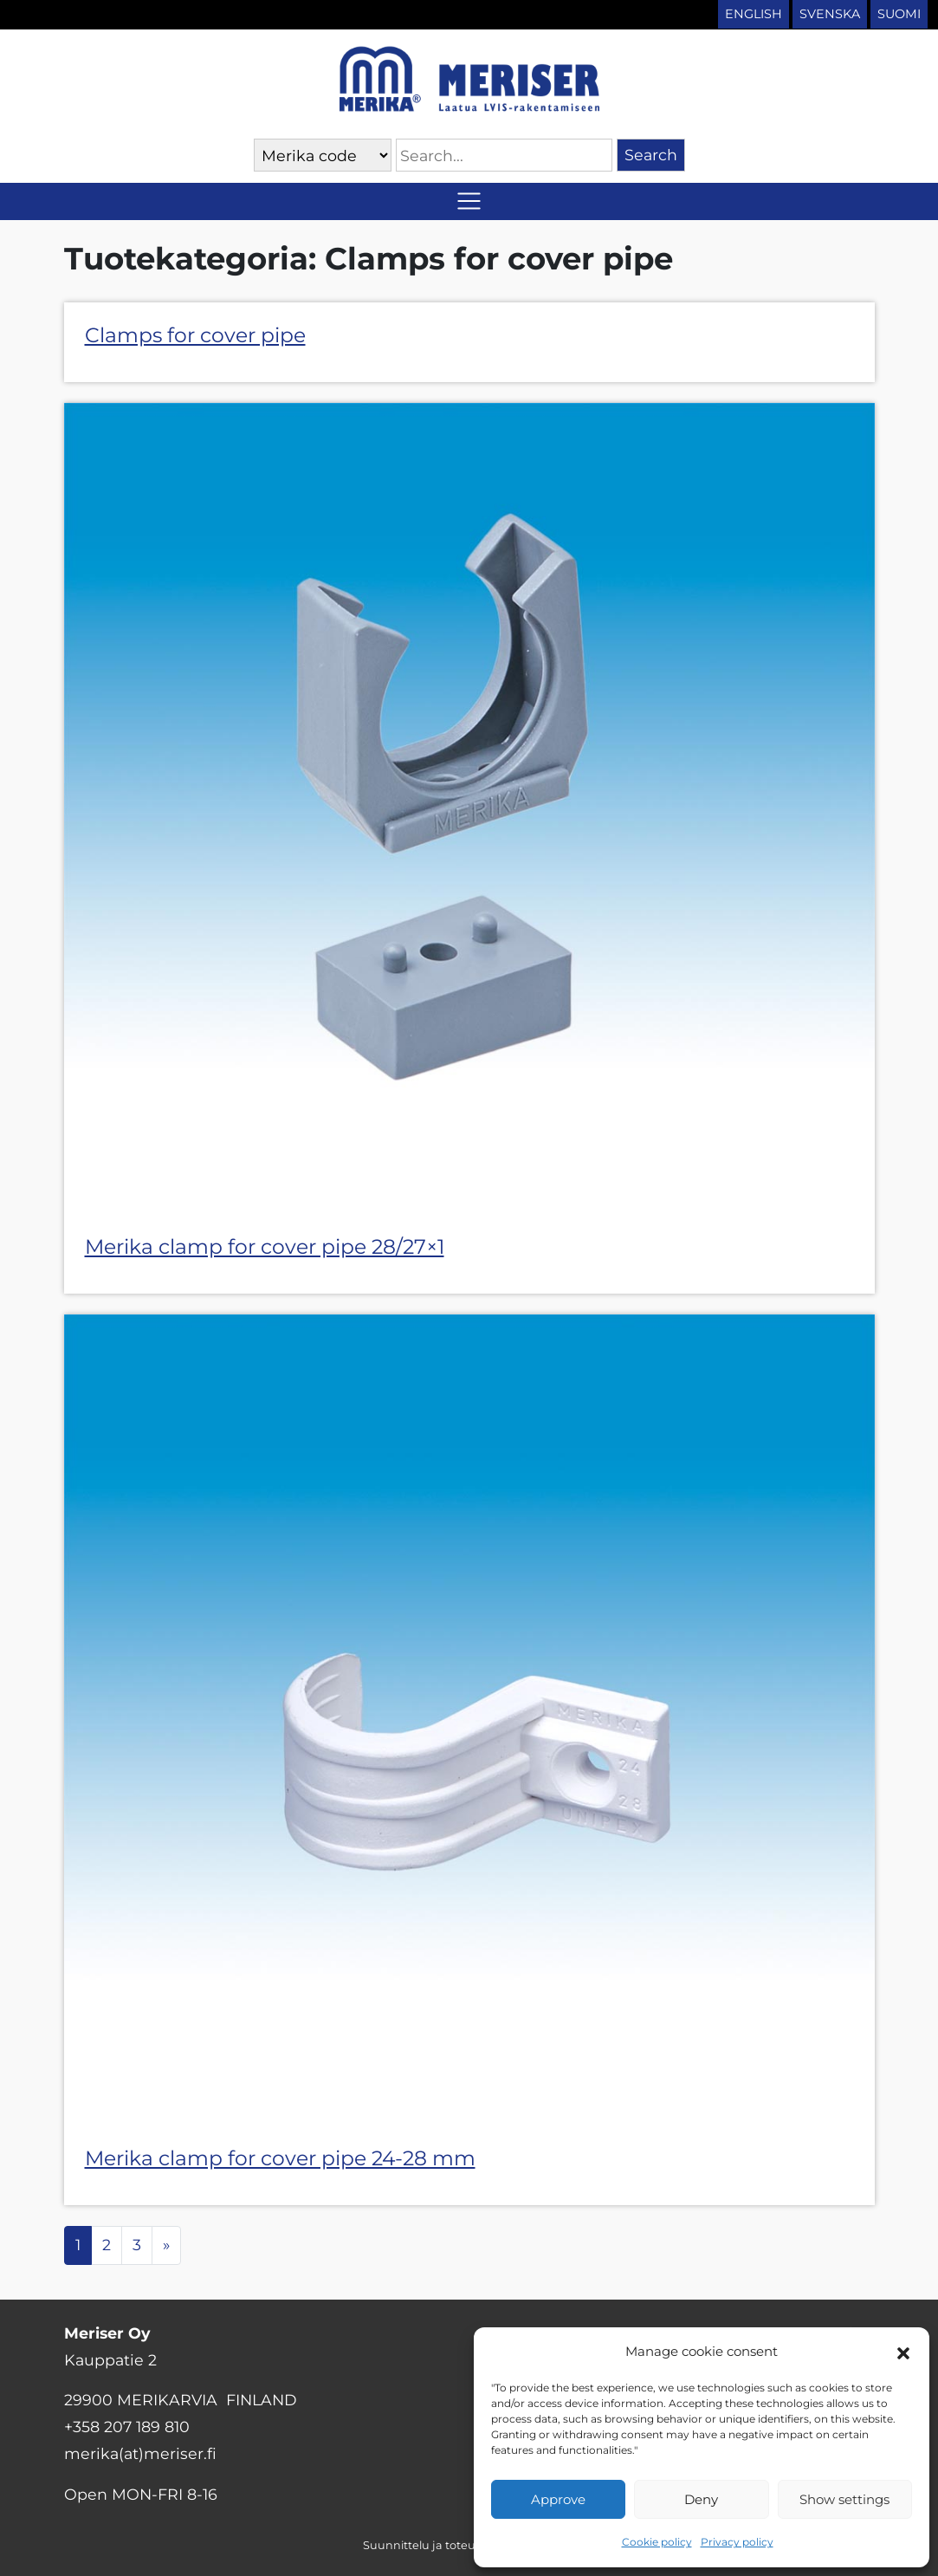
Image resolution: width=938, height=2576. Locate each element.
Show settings (844, 2499)
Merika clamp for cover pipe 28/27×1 (264, 1246)
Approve (558, 2499)
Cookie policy (657, 2541)
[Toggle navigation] (469, 201)
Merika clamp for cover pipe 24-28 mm (280, 2157)
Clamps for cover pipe (195, 334)
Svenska (829, 14)
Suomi (899, 14)
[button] (903, 2351)
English (753, 14)
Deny (701, 2499)
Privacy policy (737, 2541)
